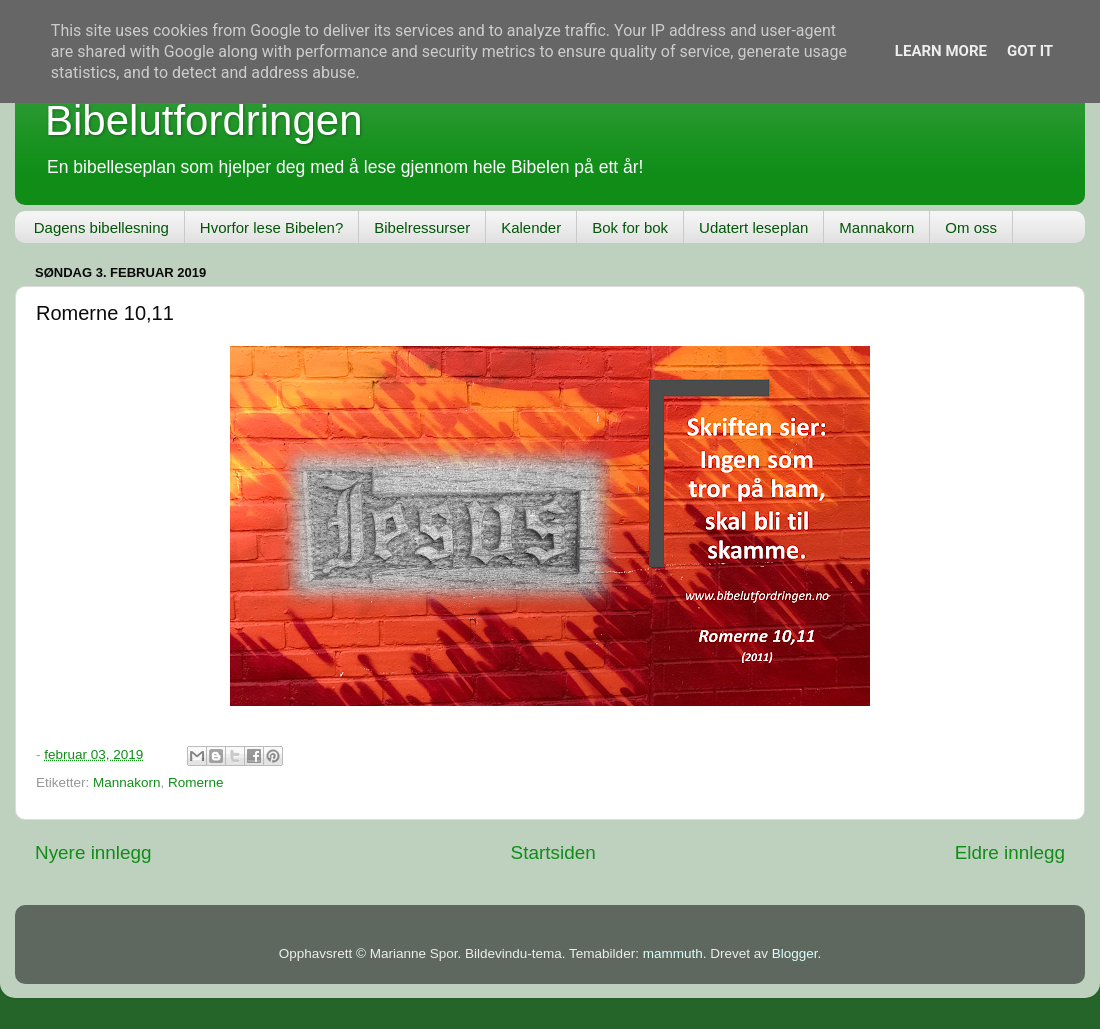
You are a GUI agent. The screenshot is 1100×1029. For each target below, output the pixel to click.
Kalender (531, 227)
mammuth (673, 953)
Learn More (941, 51)
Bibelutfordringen (204, 120)
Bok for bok (630, 227)
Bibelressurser (422, 227)
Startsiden (553, 852)
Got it (1030, 51)
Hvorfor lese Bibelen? (271, 227)
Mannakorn (876, 227)
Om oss (971, 227)
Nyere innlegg (93, 852)
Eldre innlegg (1010, 852)
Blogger (795, 953)
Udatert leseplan (753, 227)
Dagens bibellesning (101, 227)
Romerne (196, 782)
